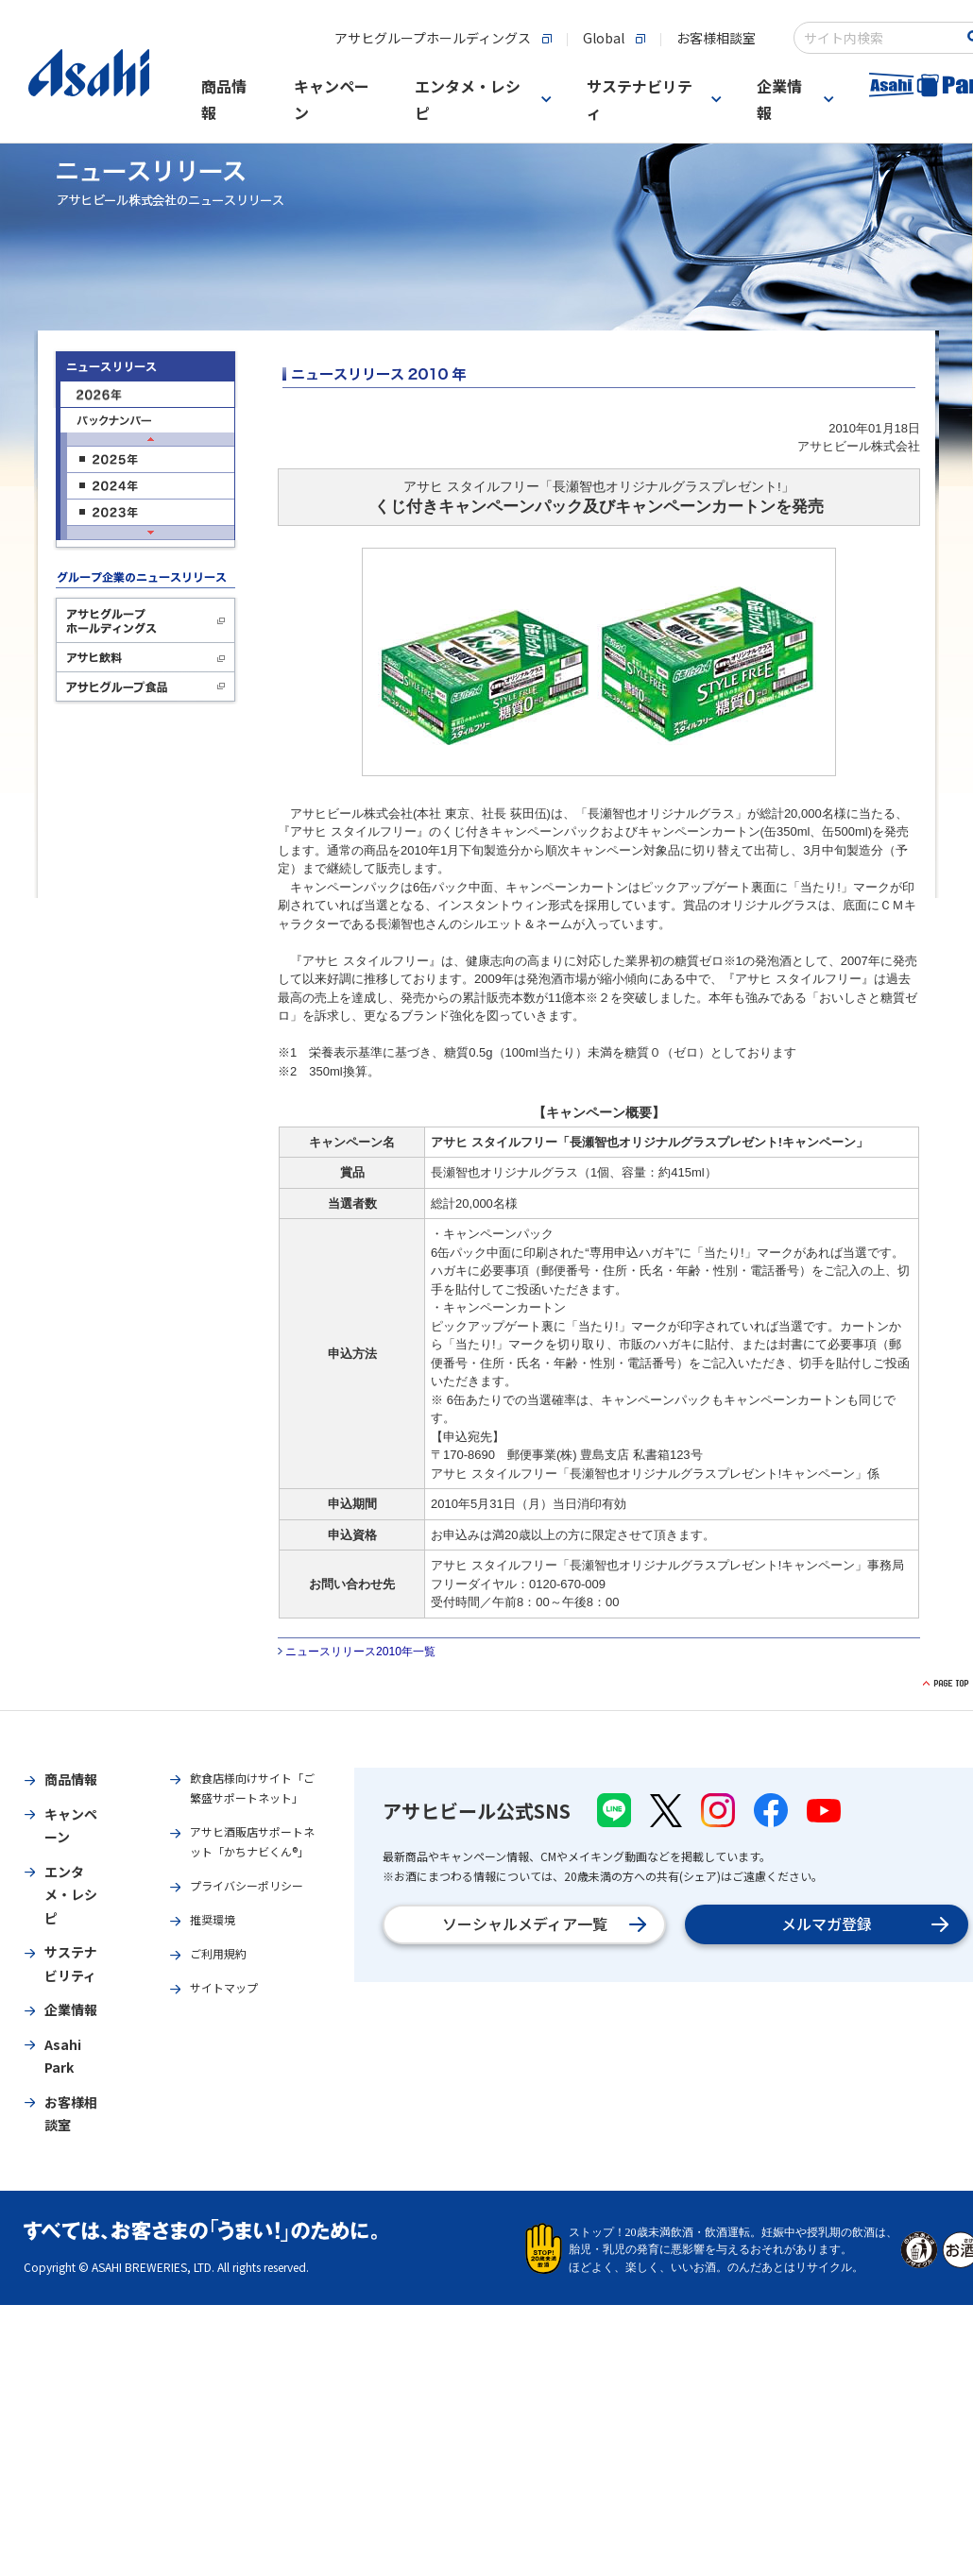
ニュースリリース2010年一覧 (360, 1651)
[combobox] (879, 38)
